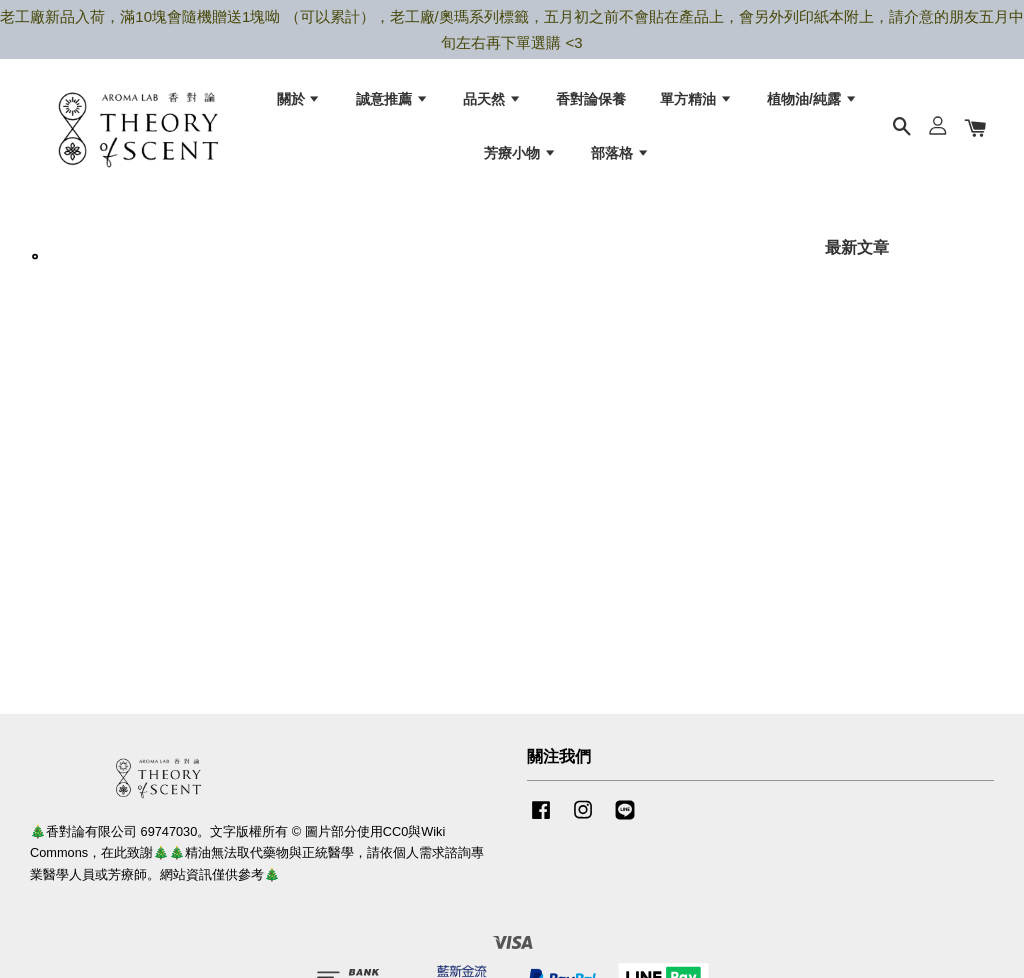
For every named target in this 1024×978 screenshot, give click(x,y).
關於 (299, 100)
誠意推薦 (392, 100)
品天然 (492, 100)
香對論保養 (591, 100)
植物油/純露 (812, 100)
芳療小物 (520, 154)
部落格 (620, 154)
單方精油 (696, 100)
